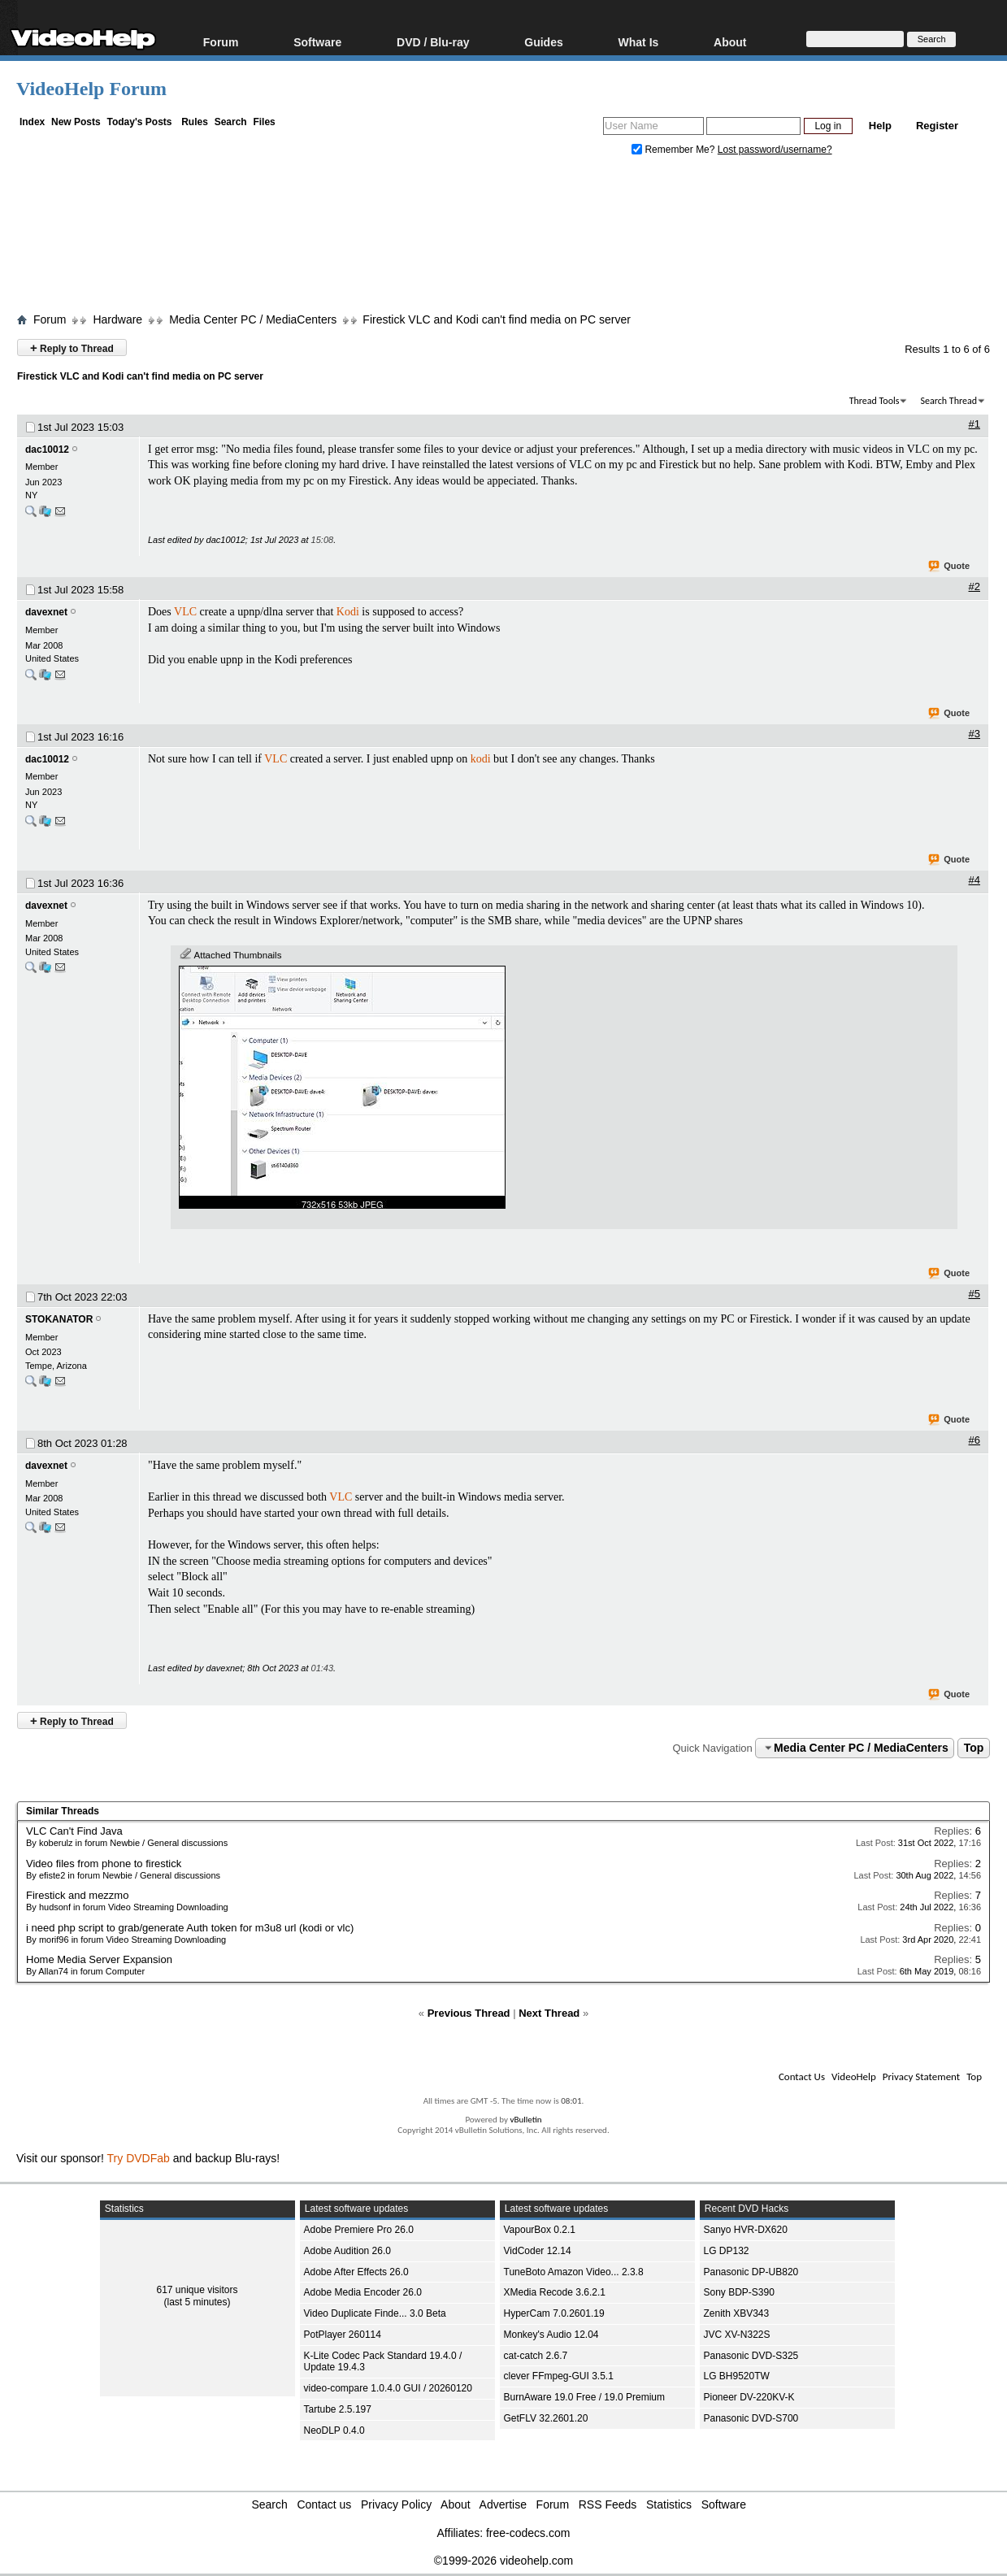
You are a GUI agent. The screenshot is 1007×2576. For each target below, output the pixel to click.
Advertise (503, 2504)
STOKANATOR (59, 1319)
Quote (950, 566)
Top (974, 1747)
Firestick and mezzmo (77, 1895)
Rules (194, 122)
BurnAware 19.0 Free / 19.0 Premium (585, 2397)
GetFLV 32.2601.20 (546, 2418)
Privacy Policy (396, 2504)
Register (937, 125)
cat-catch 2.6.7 (536, 2355)
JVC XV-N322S (737, 2334)
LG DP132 (726, 2251)
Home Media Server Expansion (99, 1959)
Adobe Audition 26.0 (347, 2251)
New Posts (76, 122)
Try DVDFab (138, 2158)
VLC (185, 612)
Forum (221, 42)
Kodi (347, 612)
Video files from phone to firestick (103, 1863)
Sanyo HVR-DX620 (746, 2229)
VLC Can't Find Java (74, 1831)
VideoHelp (853, 2076)
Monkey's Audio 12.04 (551, 2334)
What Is (639, 42)
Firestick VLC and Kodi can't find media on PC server (496, 319)
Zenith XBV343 (737, 2313)
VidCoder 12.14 (537, 2251)
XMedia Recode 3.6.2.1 (555, 2292)
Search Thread (948, 400)
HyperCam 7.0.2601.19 (554, 2313)
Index (32, 122)
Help (880, 125)
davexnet (46, 612)
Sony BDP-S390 (739, 2292)
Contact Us (802, 2076)
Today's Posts (138, 122)
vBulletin (525, 2119)
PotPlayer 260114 (342, 2334)
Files (264, 122)
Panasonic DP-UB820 (751, 2272)
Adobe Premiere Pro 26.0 (359, 2229)
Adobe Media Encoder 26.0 (363, 2292)
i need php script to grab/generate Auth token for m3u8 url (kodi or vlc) (190, 1928)
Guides (543, 42)
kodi (481, 759)
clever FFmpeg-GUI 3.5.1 (559, 2376)
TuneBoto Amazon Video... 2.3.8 (574, 2272)
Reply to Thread (72, 347)
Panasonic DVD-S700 (751, 2418)
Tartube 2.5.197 (337, 2409)
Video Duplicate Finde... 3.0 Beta (375, 2313)
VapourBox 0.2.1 (540, 2229)
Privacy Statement (921, 2076)
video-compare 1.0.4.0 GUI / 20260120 (388, 2388)
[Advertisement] (504, 238)
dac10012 (47, 449)
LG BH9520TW (737, 2376)
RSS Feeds (608, 2504)
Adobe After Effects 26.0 (356, 2272)
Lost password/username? (775, 149)
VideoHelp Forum (91, 88)
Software (317, 42)
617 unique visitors (196, 2290)
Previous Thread (469, 2013)
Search (231, 122)
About (730, 42)
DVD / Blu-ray (433, 42)
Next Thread (549, 2013)
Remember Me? (675, 149)
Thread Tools (874, 400)
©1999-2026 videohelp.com (503, 2560)
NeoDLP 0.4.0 (334, 2430)
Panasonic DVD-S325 (751, 2355)
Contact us (324, 2504)
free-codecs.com (528, 2532)
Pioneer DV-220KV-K (749, 2397)
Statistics (669, 2504)
